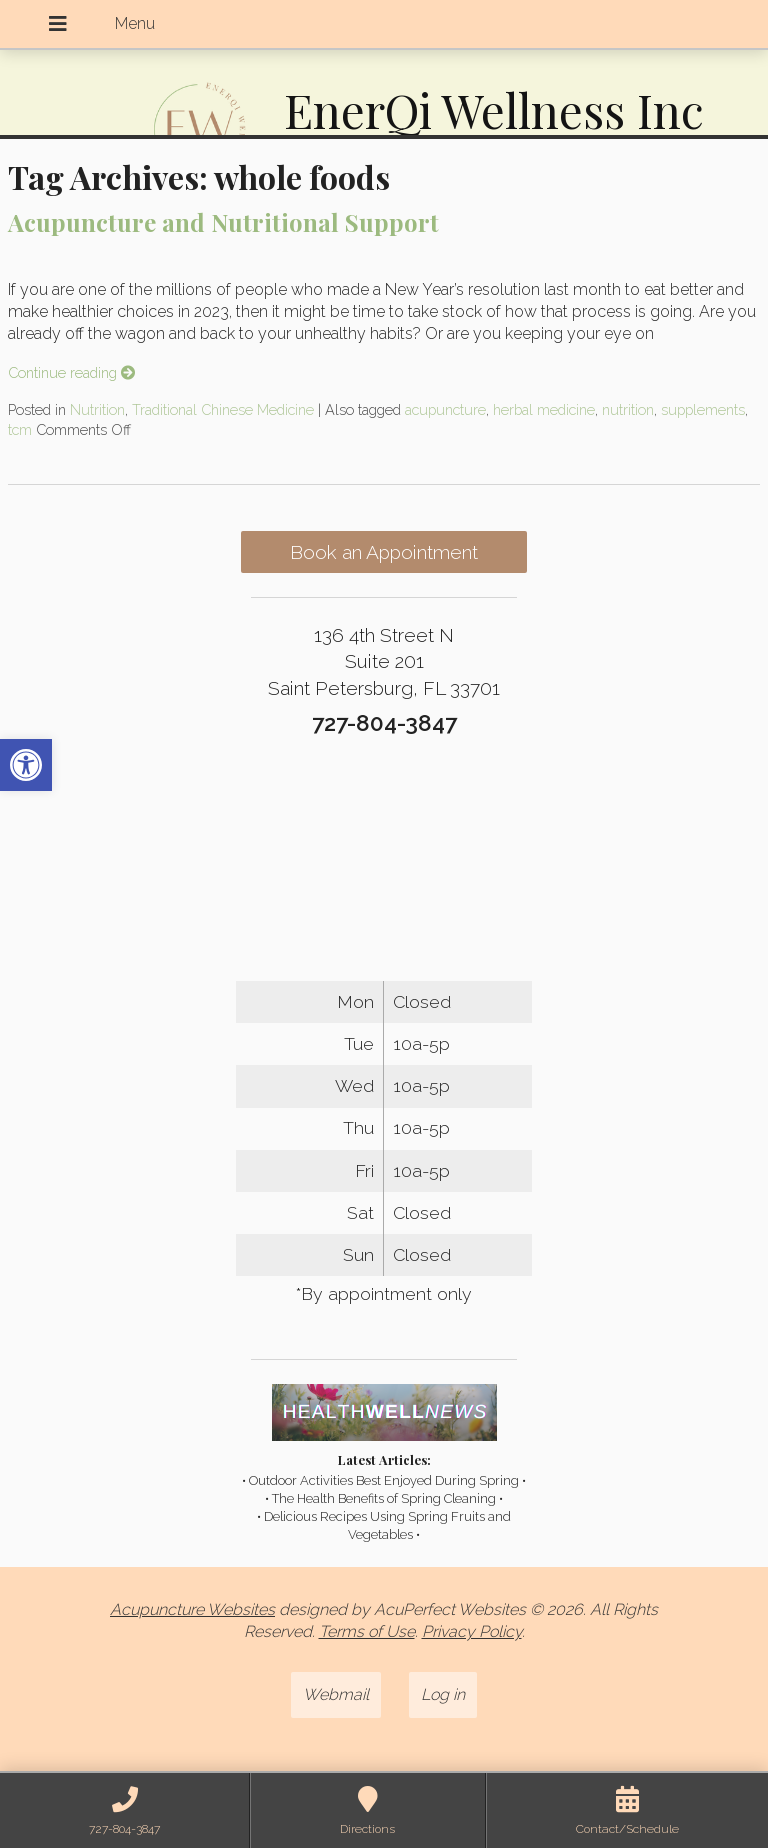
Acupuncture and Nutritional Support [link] (223, 222)
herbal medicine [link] (544, 409)
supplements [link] (703, 409)
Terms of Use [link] (367, 1631)
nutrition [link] (628, 409)
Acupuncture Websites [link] (192, 1609)
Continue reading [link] (71, 372)
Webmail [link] (336, 1694)
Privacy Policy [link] (472, 1631)
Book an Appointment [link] (384, 552)
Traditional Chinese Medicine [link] (223, 409)
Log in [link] (443, 1694)
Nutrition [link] (97, 409)
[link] (26, 765)
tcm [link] (20, 429)
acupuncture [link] (445, 409)
